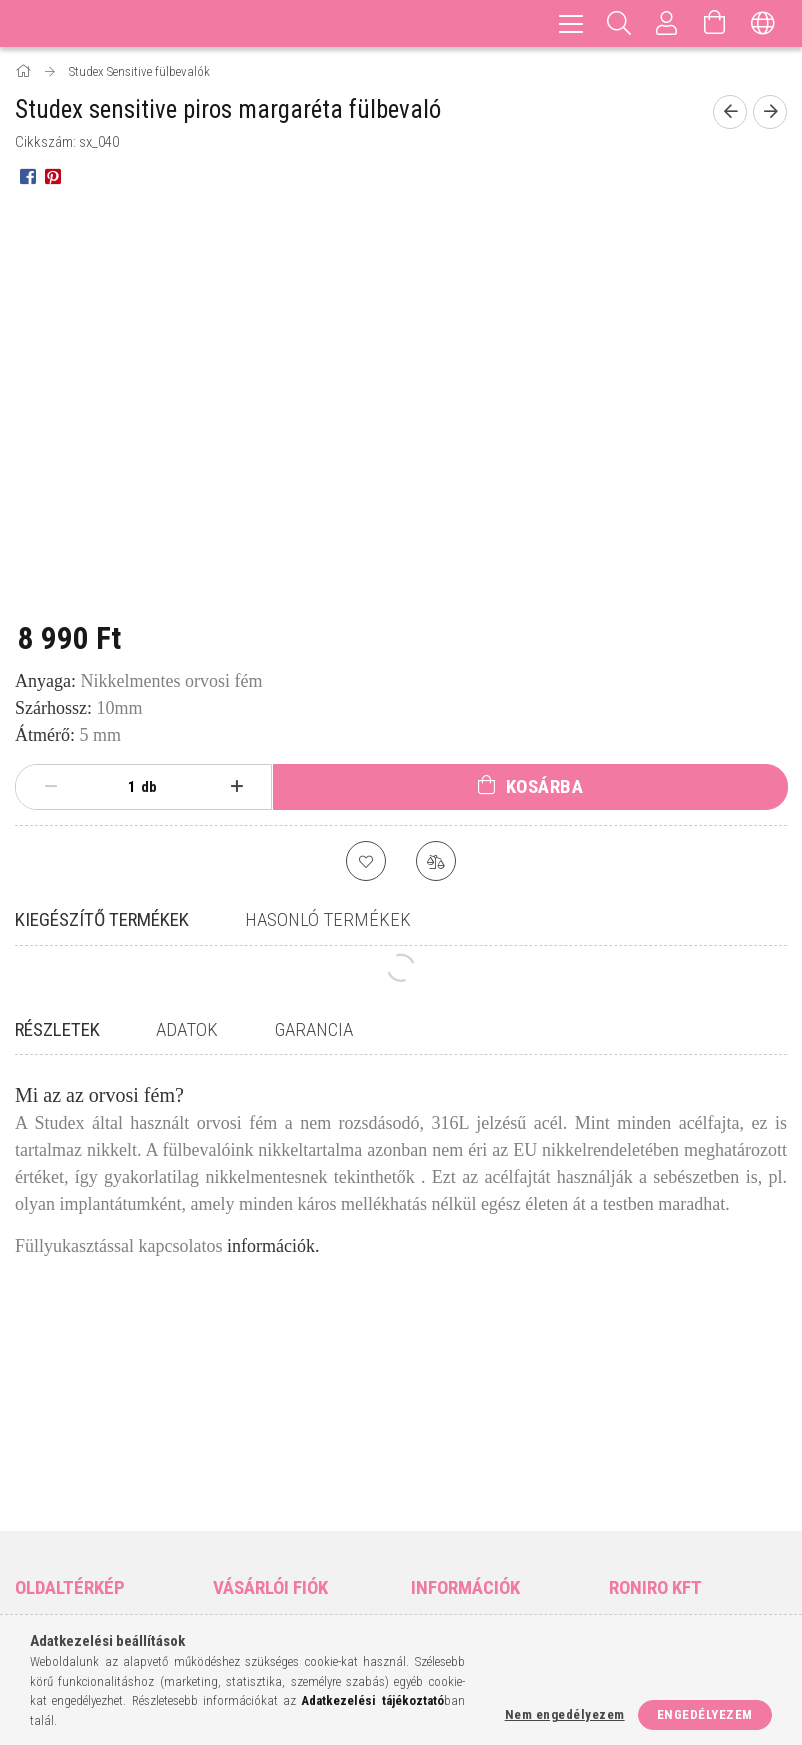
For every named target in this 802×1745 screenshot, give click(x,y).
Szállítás (438, 1540)
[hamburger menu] (571, 23)
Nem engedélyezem (565, 1714)
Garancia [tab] (314, 1029)
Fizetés (432, 1510)
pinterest (700, 1546)
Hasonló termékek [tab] (328, 919)
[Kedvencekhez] (366, 861)
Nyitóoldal (49, 1432)
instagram (661, 1546)
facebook (622, 1546)
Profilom (240, 1491)
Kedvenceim (249, 1550)
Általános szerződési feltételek (475, 1442)
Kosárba (545, 786)
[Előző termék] (730, 112)
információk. (273, 1246)
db (149, 787)
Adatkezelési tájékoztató (489, 1481)
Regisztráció (252, 1461)
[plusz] (236, 787)
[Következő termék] (770, 112)
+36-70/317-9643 (669, 1481)
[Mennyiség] (121, 787)
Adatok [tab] (187, 1029)
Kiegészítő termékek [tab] (102, 919)
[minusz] (51, 787)
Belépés (236, 1432)
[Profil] (667, 23)
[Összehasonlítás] (436, 861)
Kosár (230, 1520)
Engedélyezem (705, 1714)
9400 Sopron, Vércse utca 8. (703, 1442)
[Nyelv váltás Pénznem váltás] (763, 23)
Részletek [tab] (57, 1029)
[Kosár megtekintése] (715, 23)
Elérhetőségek (457, 1569)
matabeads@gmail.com (696, 1510)
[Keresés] (619, 23)
